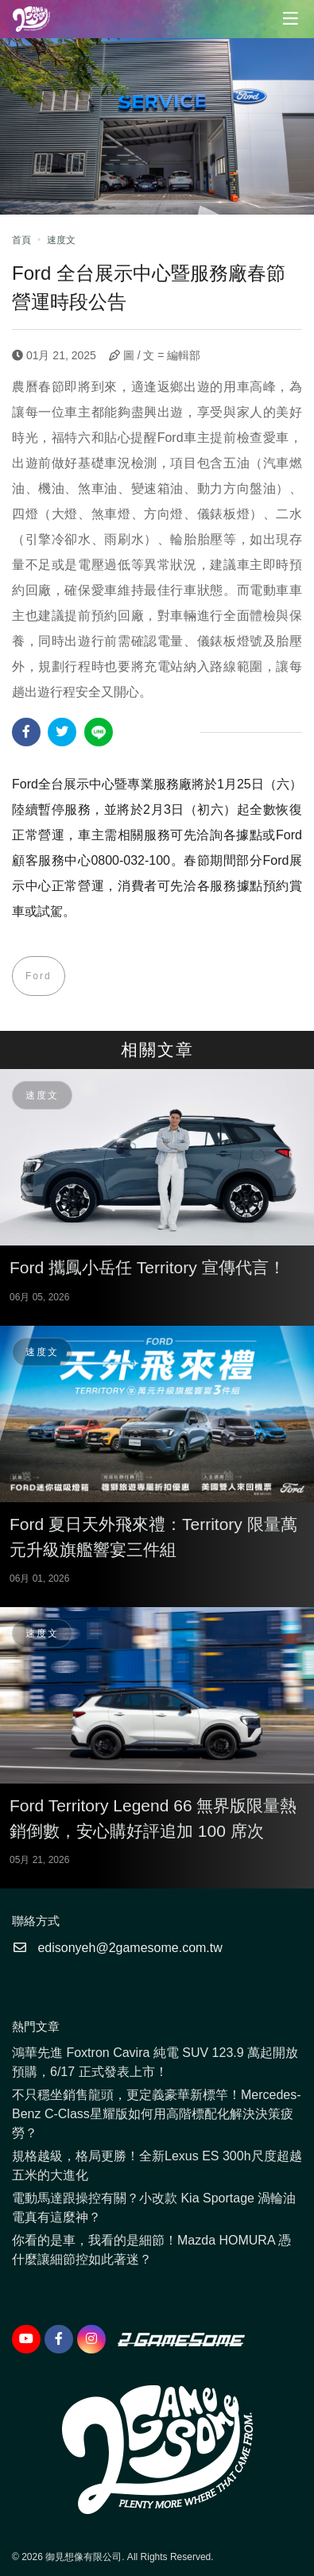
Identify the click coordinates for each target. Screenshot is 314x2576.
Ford (38, 976)
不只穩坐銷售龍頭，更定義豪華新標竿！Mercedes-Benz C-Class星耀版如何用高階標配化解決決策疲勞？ (156, 2114)
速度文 (61, 240)
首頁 (21, 240)
